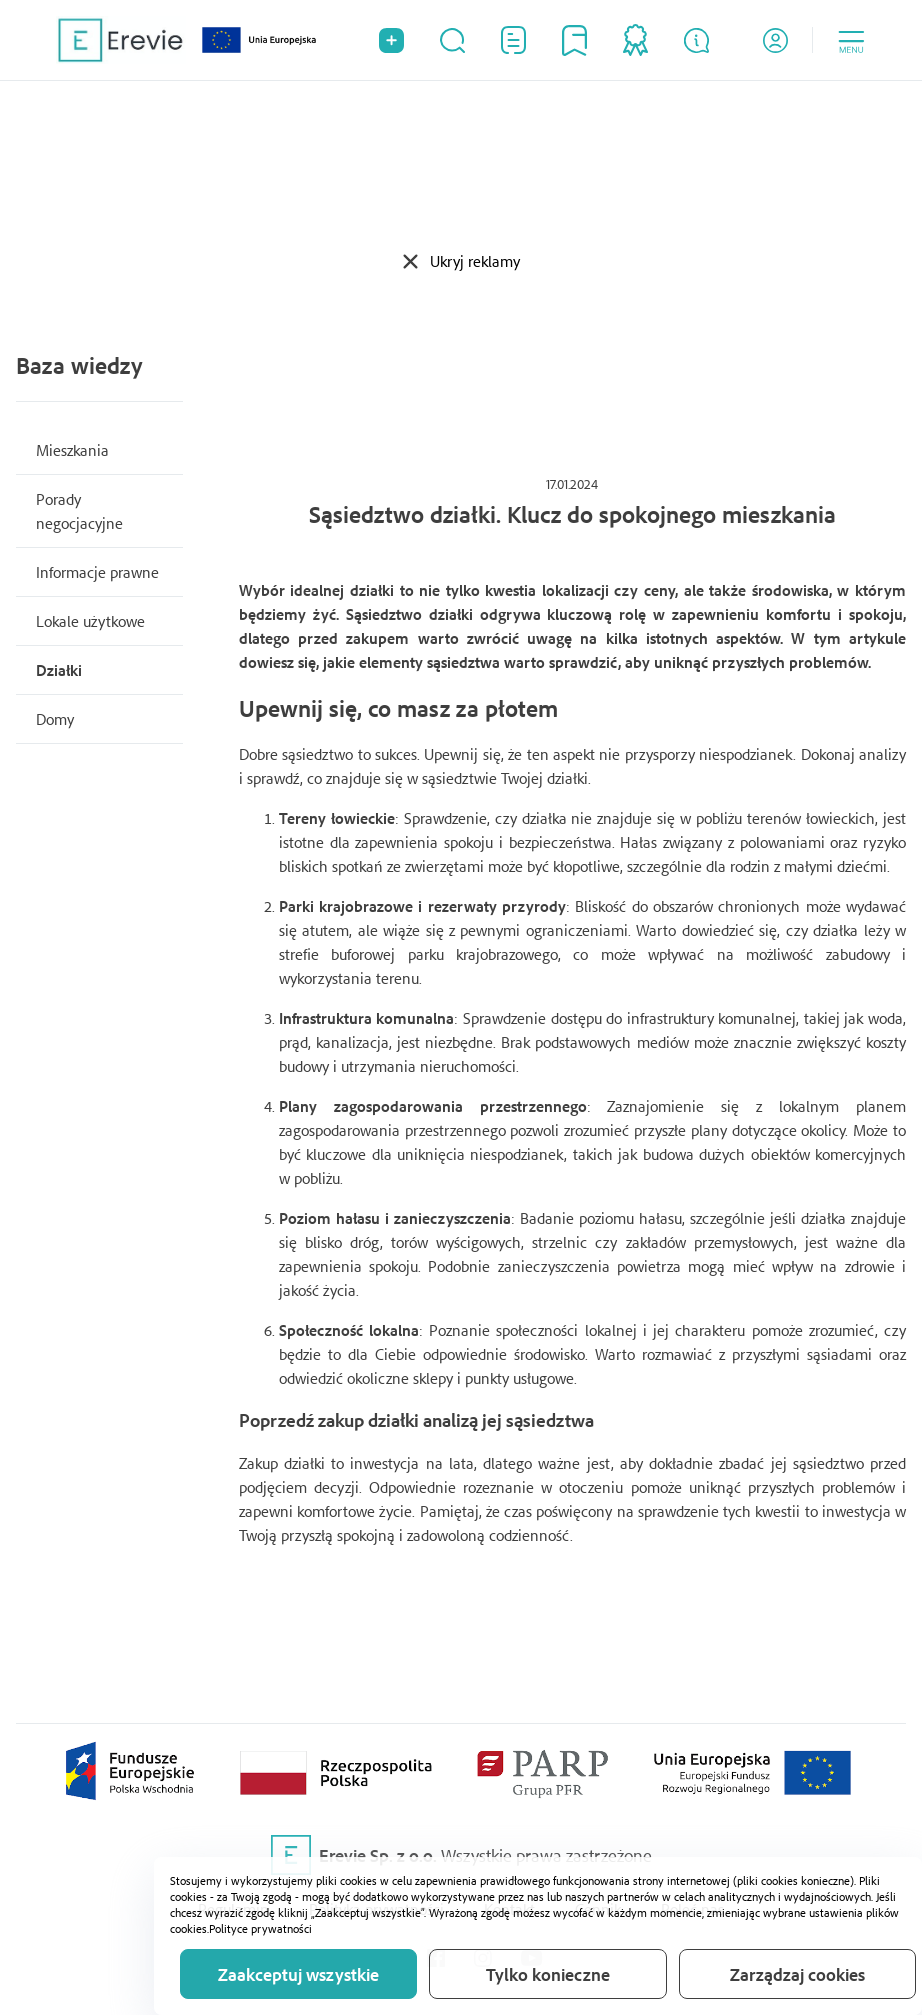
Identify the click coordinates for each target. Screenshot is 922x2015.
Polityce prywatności (260, 1928)
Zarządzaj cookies (797, 1973)
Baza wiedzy (79, 365)
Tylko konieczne (548, 1973)
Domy (55, 719)
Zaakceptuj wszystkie (298, 1973)
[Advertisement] (461, 165)
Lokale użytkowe (90, 621)
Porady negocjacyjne (79, 511)
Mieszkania (72, 450)
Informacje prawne (97, 572)
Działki (59, 670)
